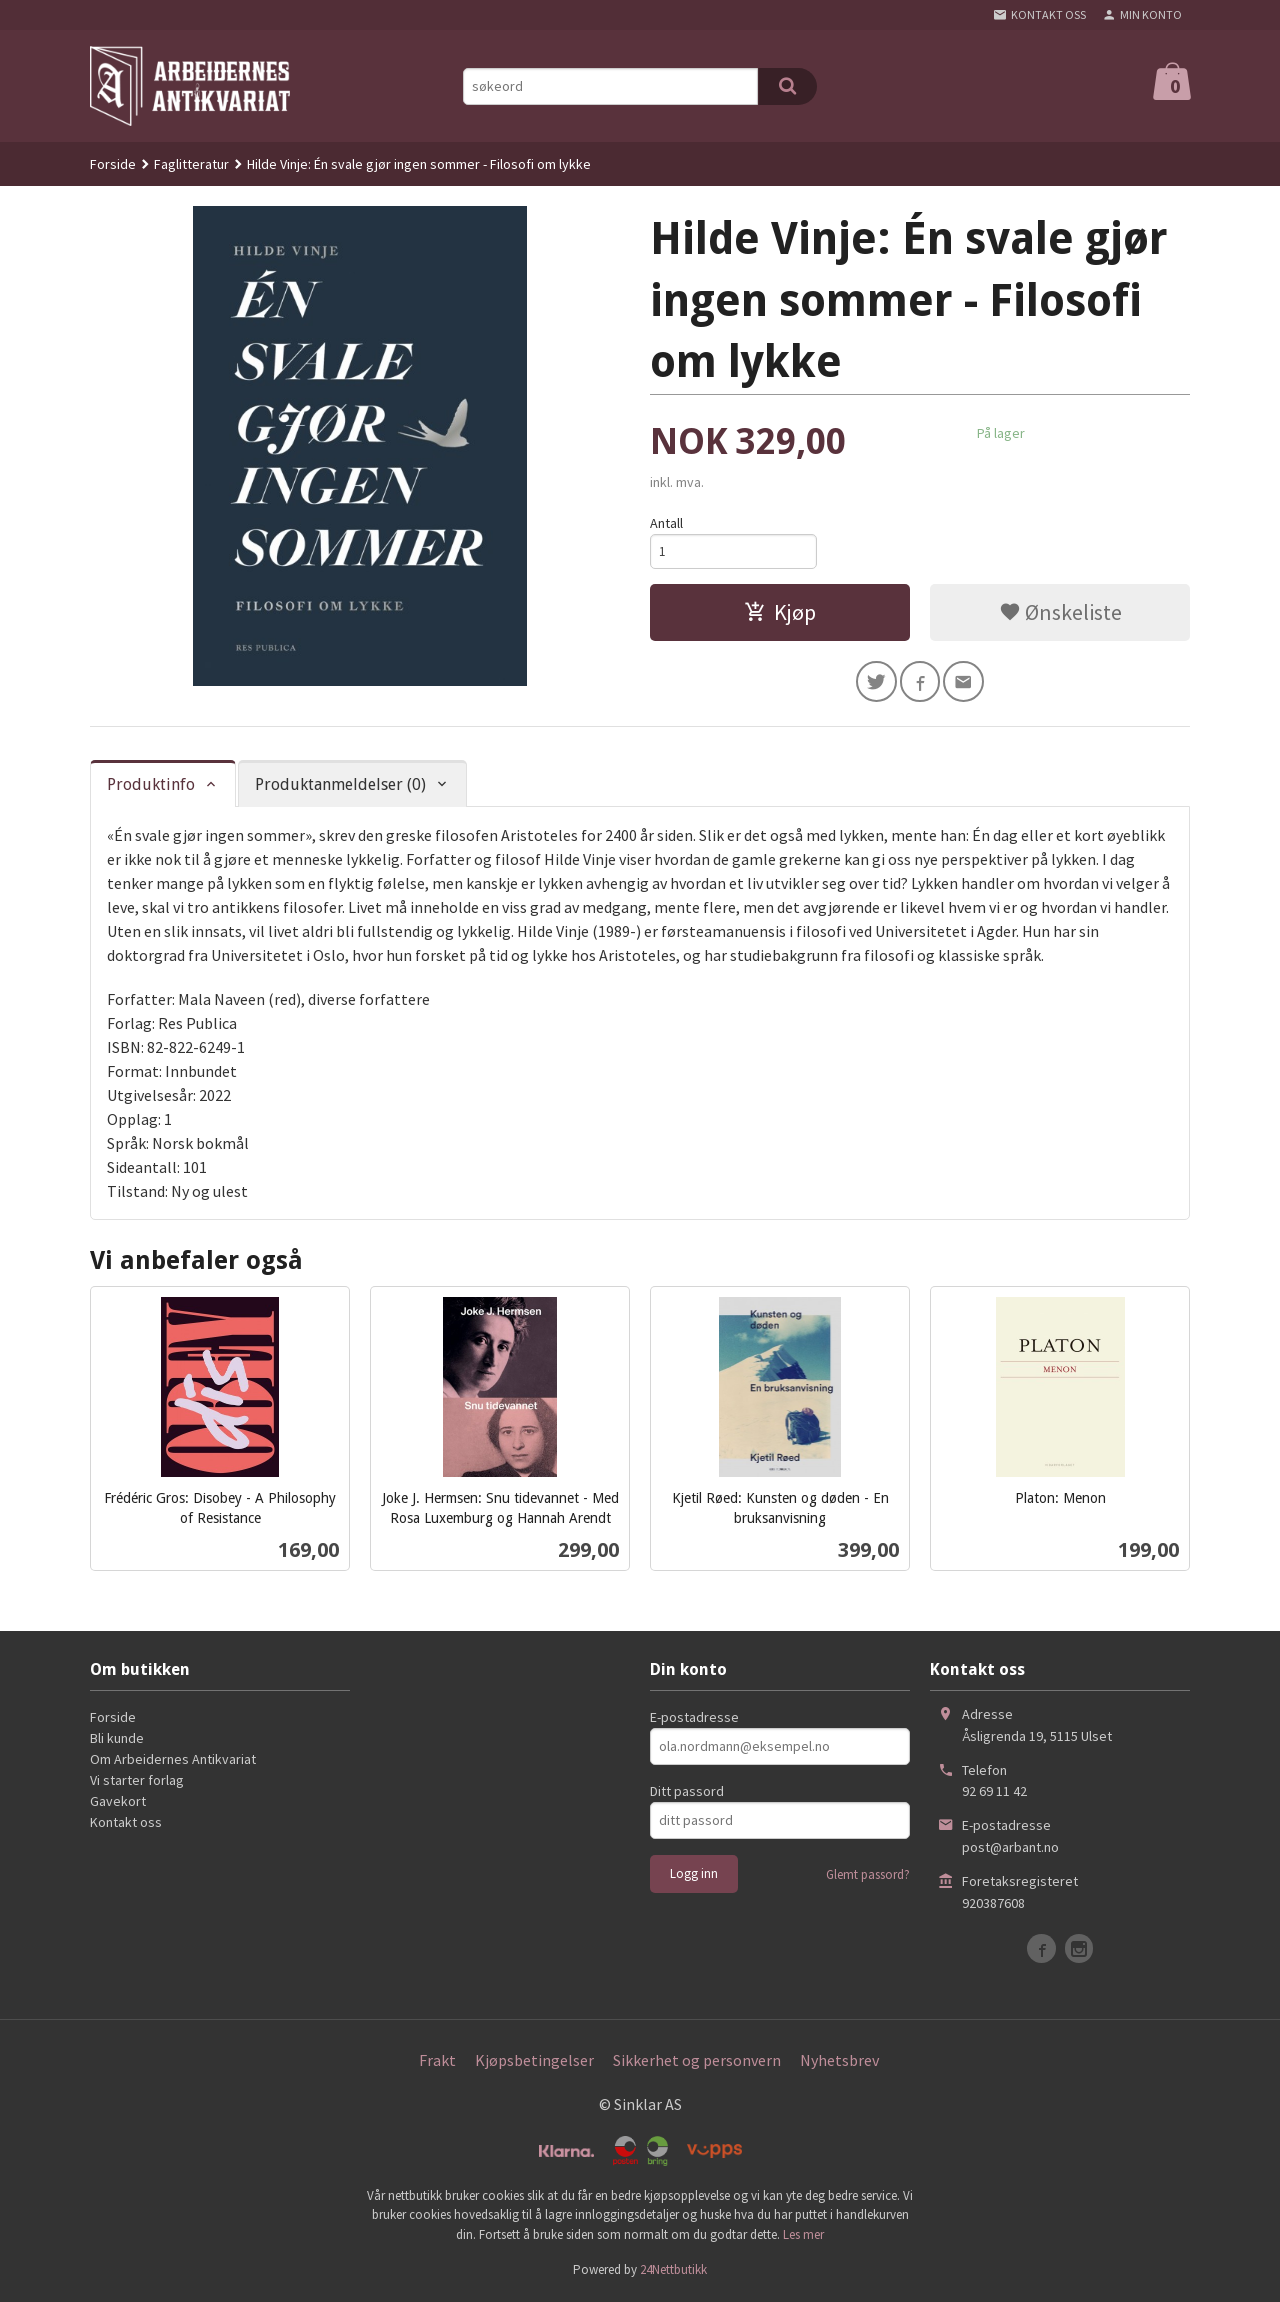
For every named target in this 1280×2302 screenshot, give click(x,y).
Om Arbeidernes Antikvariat (173, 1761)
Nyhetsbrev (839, 2062)
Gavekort (118, 1803)
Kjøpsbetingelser (534, 2062)
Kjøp (780, 615)
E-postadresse (694, 1719)
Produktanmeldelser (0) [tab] (340, 786)
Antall (666, 523)
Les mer (803, 2236)
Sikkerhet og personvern (697, 2062)
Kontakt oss (126, 1824)
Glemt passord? (868, 1876)
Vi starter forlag (137, 1782)
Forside (113, 164)
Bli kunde (117, 1740)
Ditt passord (687, 1793)
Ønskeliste (1060, 615)
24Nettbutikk (673, 2271)
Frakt (437, 2062)
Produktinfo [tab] (151, 786)
